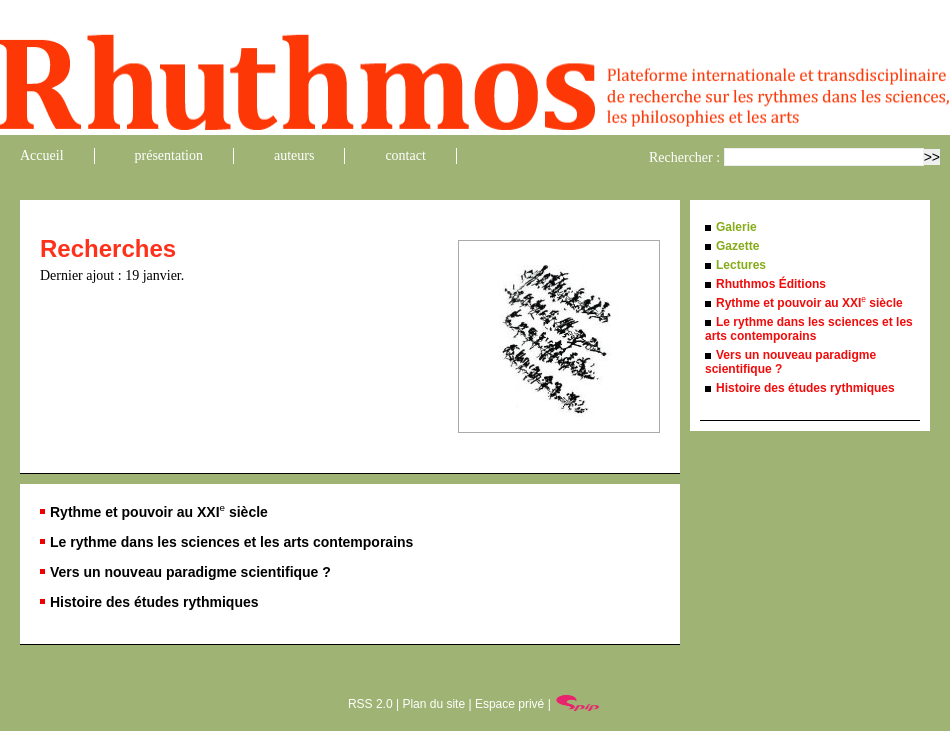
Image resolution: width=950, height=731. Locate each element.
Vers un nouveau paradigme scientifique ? (190, 572)
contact (405, 155)
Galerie (736, 227)
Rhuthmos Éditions (771, 284)
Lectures (741, 265)
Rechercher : (684, 157)
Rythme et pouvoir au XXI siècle (159, 512)
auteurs (294, 155)
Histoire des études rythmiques (154, 602)
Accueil (42, 155)
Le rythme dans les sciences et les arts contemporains (231, 542)
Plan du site (433, 704)
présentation (169, 155)
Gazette (737, 246)
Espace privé (509, 704)
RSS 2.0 (370, 704)
